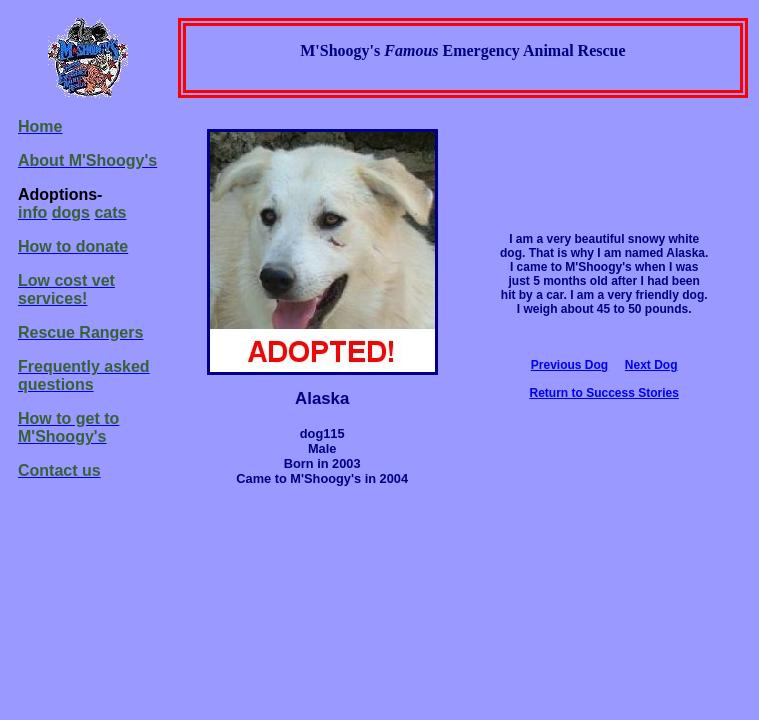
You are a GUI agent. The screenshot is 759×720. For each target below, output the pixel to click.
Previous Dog (569, 365)
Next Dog (651, 365)
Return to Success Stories (603, 393)
